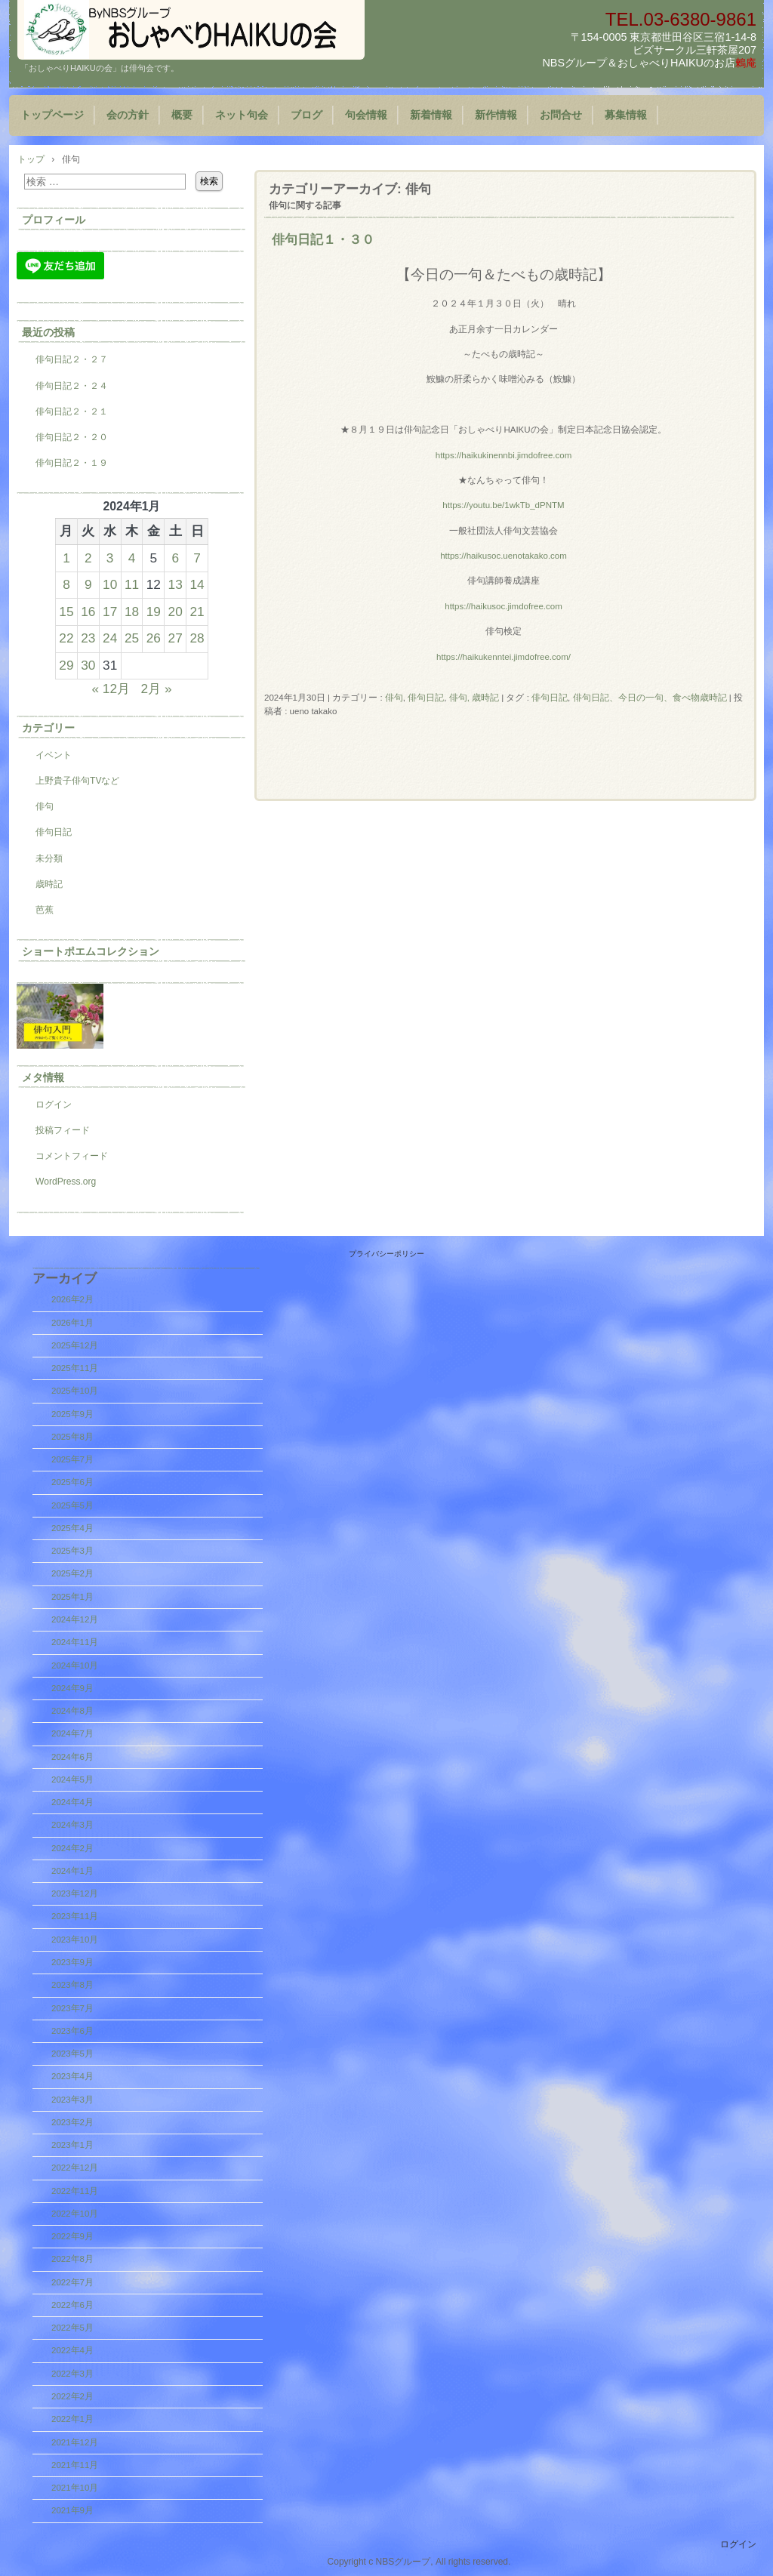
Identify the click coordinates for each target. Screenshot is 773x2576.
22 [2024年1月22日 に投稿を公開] (66, 638)
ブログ (306, 115)
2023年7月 (72, 2008)
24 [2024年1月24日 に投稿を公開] (110, 638)
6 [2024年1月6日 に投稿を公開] (175, 557)
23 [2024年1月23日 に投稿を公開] (88, 638)
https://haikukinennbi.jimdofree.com (504, 455)
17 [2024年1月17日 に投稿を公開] (110, 611)
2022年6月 (72, 2304)
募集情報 (626, 115)
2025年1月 (72, 1596)
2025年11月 (74, 1368)
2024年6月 (72, 1756)
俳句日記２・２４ (71, 386)
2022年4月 (72, 2350)
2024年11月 (74, 1642)
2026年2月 (72, 1299)
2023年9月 (72, 1962)
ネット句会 (241, 115)
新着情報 (431, 115)
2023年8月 (72, 1984)
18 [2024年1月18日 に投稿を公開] (132, 611)
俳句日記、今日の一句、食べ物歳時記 (650, 697)
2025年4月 (72, 1528)
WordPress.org (65, 1181)
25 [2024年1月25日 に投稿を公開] (132, 638)
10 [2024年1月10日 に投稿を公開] (110, 584)
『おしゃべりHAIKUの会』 (191, 30)
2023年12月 (74, 1893)
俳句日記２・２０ (71, 437)
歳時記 (49, 884)
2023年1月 (72, 2144)
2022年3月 (72, 2373)
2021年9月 (72, 2510)
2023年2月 (72, 2122)
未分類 (49, 858)
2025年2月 (72, 1573)
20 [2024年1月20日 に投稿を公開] (175, 611)
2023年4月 (72, 2076)
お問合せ (561, 115)
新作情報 (496, 115)
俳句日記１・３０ (323, 239)
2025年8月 (72, 1436)
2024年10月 (74, 1665)
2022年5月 (72, 2327)
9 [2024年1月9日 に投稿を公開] (88, 584)
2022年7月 (72, 2282)
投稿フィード (62, 1130)
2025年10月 (74, 1390)
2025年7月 (72, 1459)
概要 (181, 115)
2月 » (156, 688)
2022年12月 (74, 2167)
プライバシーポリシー (386, 1253)
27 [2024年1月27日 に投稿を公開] (175, 638)
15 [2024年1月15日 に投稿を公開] (66, 611)
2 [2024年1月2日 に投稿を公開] (88, 557)
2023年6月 (72, 2030)
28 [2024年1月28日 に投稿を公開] (196, 638)
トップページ (52, 115)
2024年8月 (72, 1710)
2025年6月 (72, 1482)
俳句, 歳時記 (474, 697)
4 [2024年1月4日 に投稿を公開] (132, 557)
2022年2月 (72, 2396)
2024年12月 (74, 1619)
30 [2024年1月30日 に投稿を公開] (88, 665)
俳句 (394, 697)
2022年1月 (72, 2418)
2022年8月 (72, 2258)
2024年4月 (72, 1802)
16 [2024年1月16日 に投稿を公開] (88, 611)
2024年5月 (72, 1779)
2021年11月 (74, 2465)
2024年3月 (72, 1824)
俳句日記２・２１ (71, 411)
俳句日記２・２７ (71, 359)
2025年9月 (72, 1414)
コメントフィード (71, 1156)
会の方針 (127, 115)
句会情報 (366, 115)
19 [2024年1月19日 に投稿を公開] (153, 611)
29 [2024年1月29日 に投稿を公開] (66, 665)
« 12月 (110, 688)
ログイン (53, 1104)
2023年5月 (72, 2053)
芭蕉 (44, 909)
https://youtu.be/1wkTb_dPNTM (503, 505)
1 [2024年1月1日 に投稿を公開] (66, 557)
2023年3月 (72, 2099)
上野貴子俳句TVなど (77, 780)
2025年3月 (72, 1550)
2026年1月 (72, 1322)
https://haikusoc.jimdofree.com (503, 606)
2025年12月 (74, 1345)
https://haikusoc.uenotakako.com (503, 555)
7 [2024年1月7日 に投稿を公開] (197, 557)
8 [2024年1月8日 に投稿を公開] (66, 584)
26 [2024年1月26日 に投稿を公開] (153, 638)
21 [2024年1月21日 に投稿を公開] (196, 611)
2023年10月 (74, 1939)
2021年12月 (74, 2442)
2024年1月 (72, 1870)
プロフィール (53, 220)
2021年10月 (74, 2487)
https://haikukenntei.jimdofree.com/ (503, 656)
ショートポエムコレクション (90, 951)
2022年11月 (74, 2190)
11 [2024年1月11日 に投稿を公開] (132, 584)
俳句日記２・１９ (71, 463)
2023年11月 (74, 1916)
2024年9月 (72, 1688)
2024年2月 (72, 1848)
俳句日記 (426, 697)
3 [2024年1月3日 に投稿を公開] (110, 557)
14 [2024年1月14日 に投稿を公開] (196, 584)
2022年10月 (74, 2213)
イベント (53, 755)
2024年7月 (72, 1733)
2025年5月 (72, 1505)
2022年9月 (72, 2236)
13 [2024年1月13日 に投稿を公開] (175, 584)
